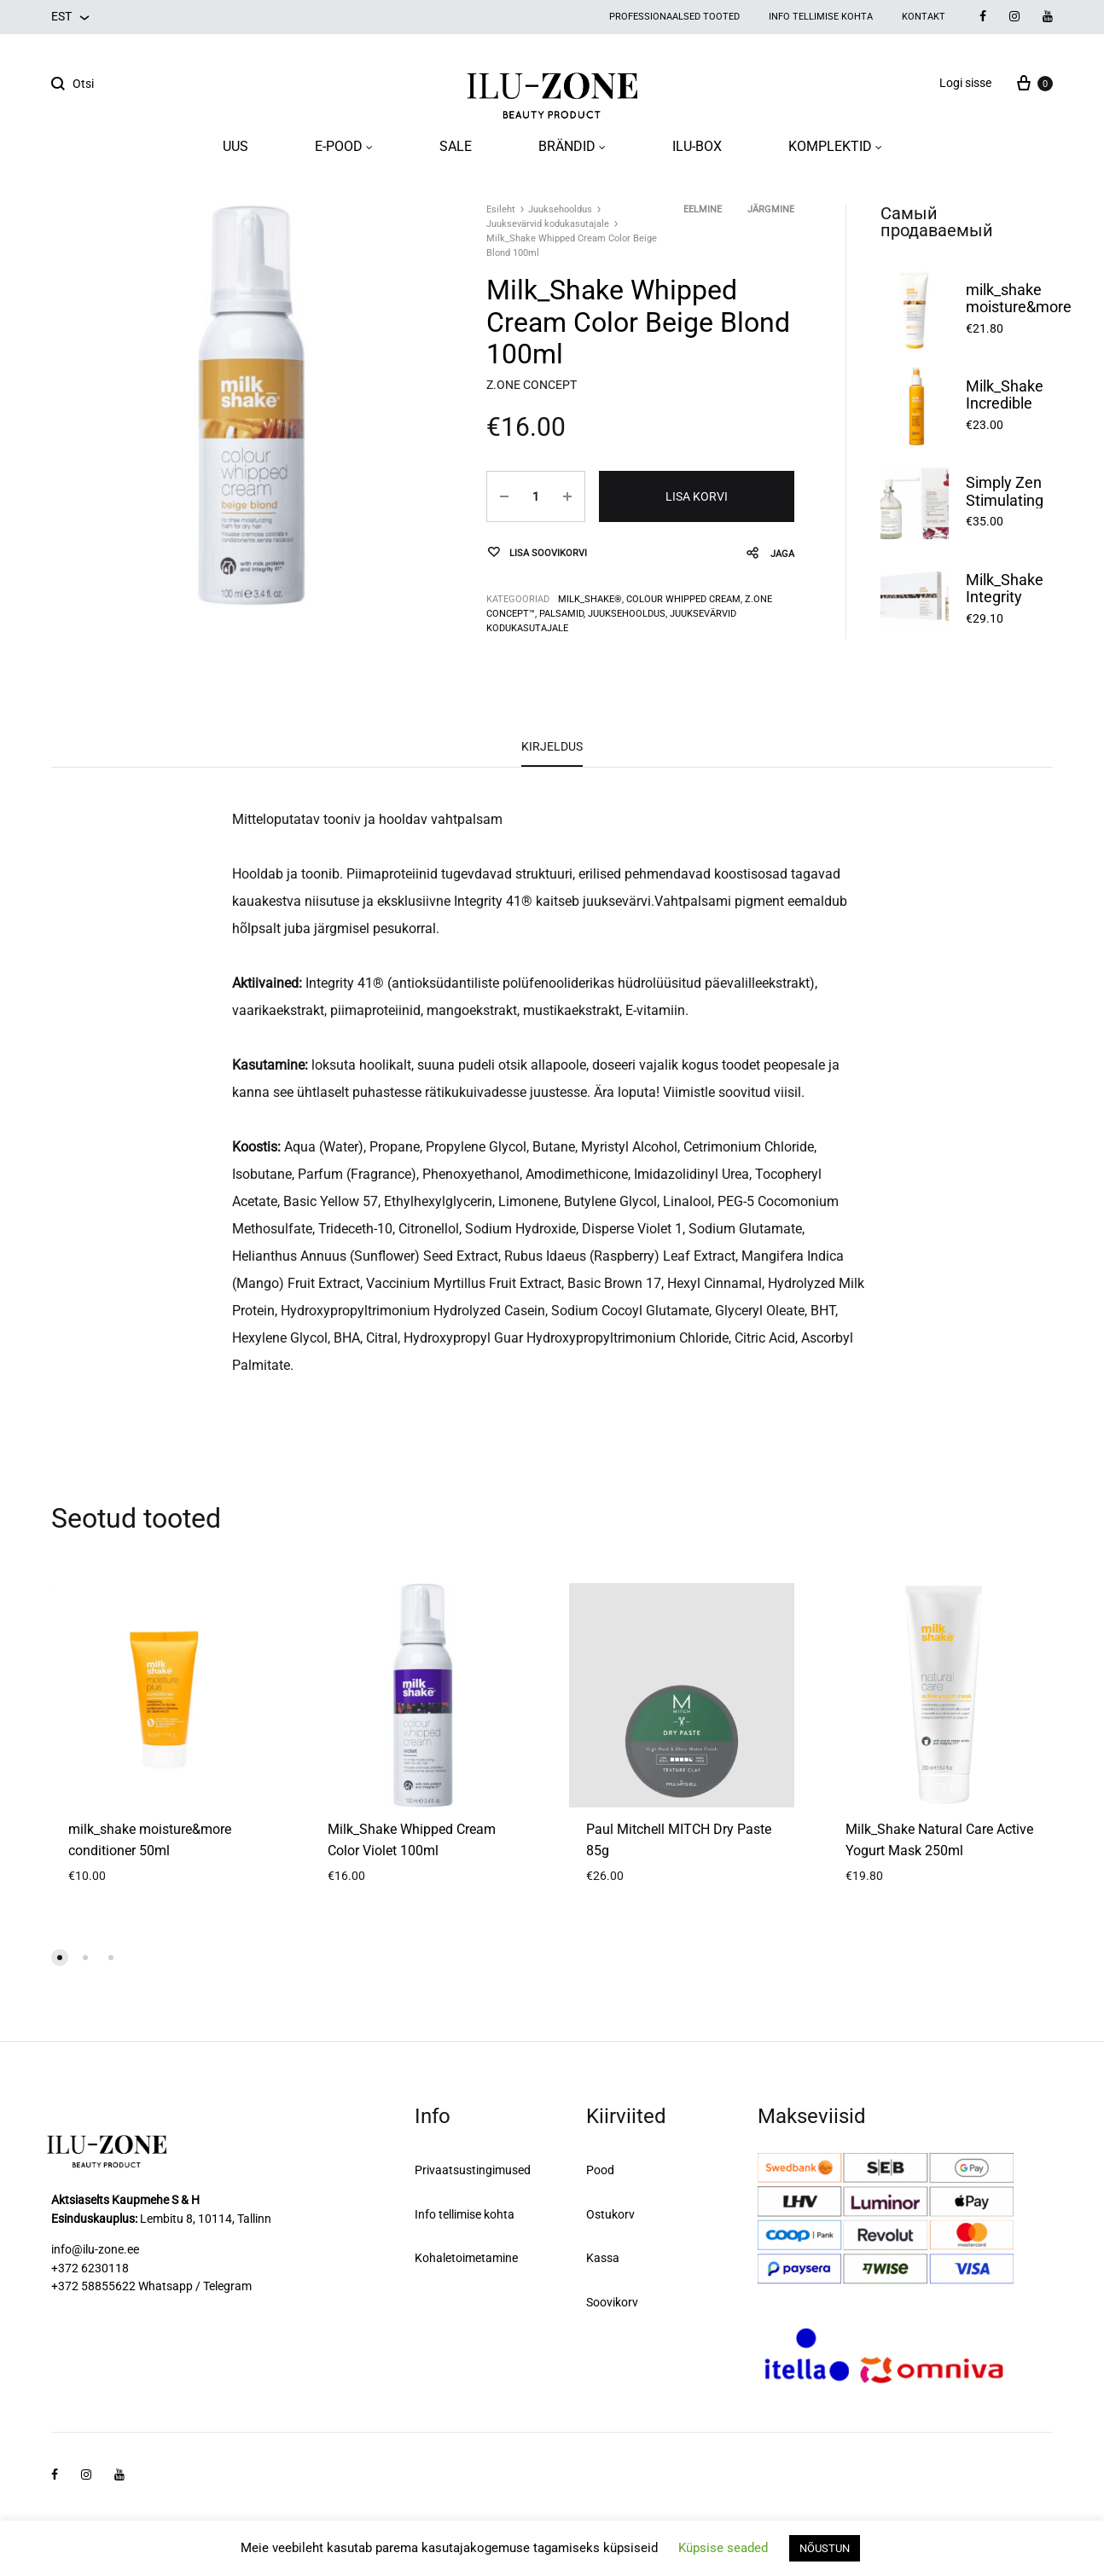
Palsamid (561, 613)
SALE (455, 146)
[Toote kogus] (535, 496)
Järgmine (770, 209)
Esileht (500, 209)
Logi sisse (965, 83)
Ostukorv (610, 2214)
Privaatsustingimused (473, 2170)
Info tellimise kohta (821, 16)
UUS (235, 146)
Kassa (602, 2258)
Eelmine (702, 209)
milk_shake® (590, 599)
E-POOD (344, 146)
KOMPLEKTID (835, 146)
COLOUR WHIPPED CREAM (683, 599)
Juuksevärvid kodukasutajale (547, 223)
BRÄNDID (572, 146)
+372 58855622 (93, 2286)
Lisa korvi (696, 496)
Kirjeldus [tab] (552, 746)
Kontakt (923, 16)
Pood (600, 2170)
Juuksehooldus (560, 209)
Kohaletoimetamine (466, 2258)
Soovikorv (612, 2302)
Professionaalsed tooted (674, 16)
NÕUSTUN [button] (824, 2548)
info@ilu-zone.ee (95, 2249)
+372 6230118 (90, 2268)
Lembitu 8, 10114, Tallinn (205, 2218)
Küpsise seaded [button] (723, 2548)
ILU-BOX (697, 146)
